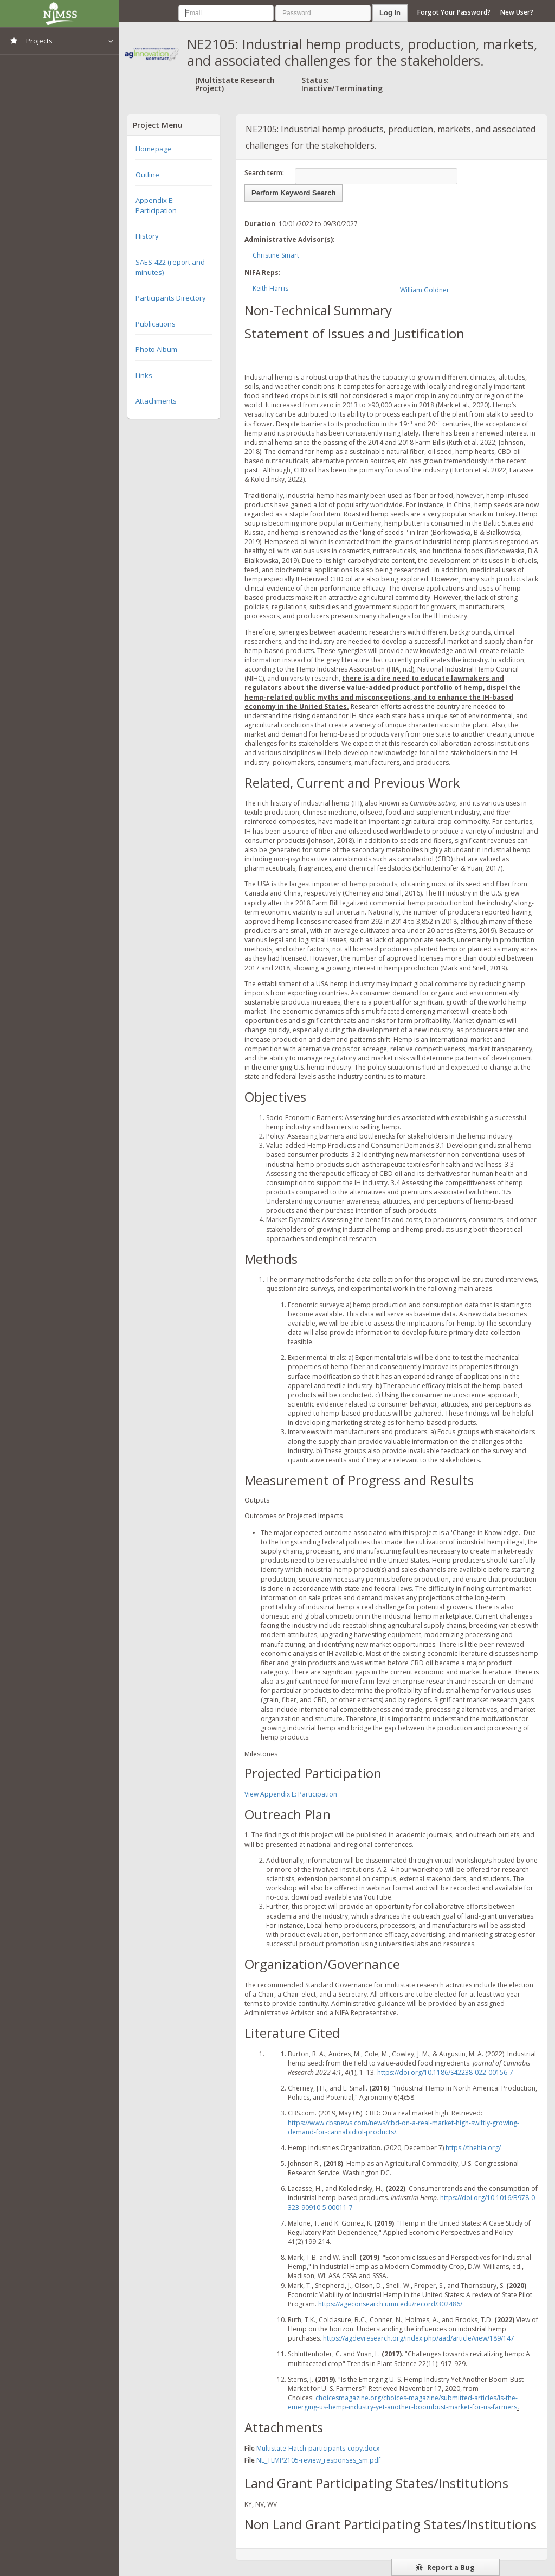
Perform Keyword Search (293, 193)
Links (143, 375)
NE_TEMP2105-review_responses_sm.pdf (318, 2460)
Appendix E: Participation (156, 205)
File (249, 2448)
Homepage (153, 149)
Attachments (156, 401)
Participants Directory (170, 298)
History (147, 236)
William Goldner (424, 290)
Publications (155, 324)
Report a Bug (445, 2567)
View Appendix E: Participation (290, 1794)
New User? (516, 12)
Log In (390, 13)
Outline (147, 175)
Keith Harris (270, 288)
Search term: (264, 172)
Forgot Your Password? (454, 12)
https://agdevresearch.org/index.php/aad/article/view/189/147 (418, 2338)
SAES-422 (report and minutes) (170, 267)
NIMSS (59, 13)
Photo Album (156, 349)
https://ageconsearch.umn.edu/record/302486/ (390, 2304)
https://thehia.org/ (473, 2147)
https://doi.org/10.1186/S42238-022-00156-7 (445, 2072)
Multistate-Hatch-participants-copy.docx (317, 2448)
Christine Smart (276, 255)
